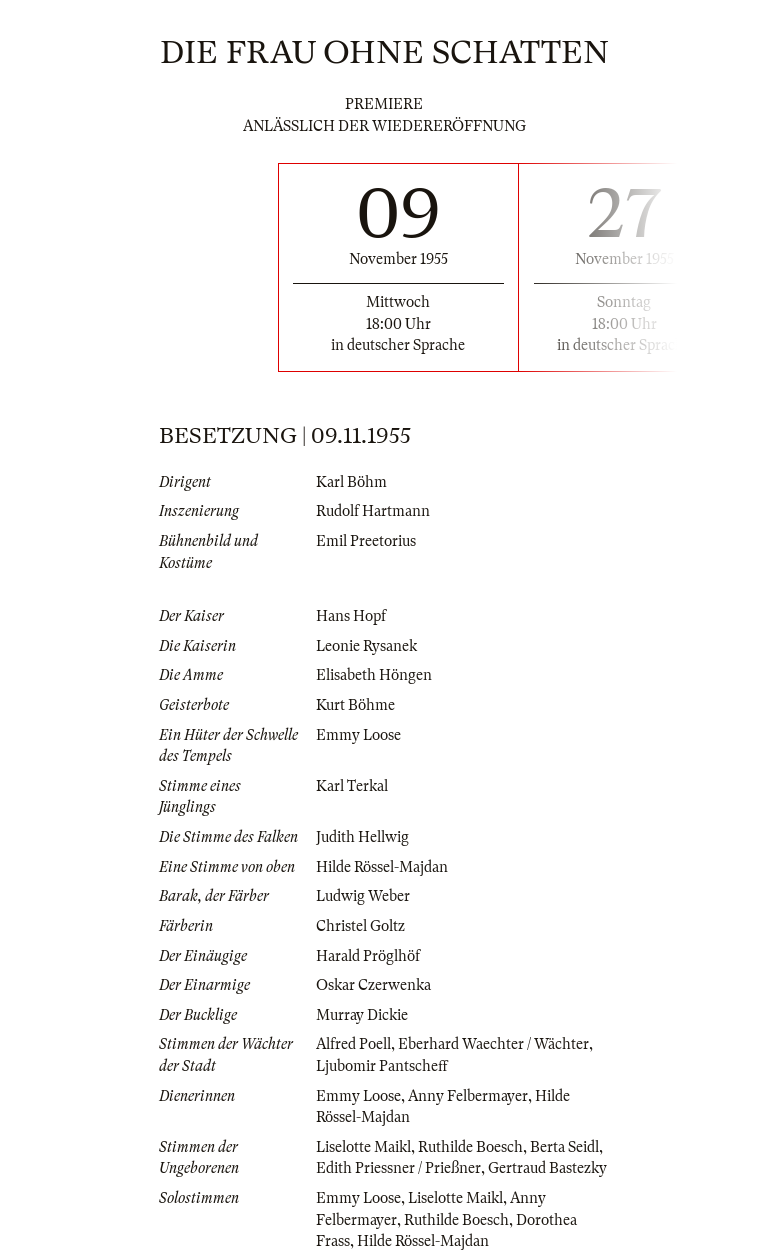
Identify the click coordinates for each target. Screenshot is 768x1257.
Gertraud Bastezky (547, 1168)
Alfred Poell (353, 1044)
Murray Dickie (362, 1015)
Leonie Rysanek (366, 646)
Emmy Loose (358, 735)
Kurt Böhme (355, 705)
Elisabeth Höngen (374, 675)
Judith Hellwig (362, 837)
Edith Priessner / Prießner (398, 1168)
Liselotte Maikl (363, 1147)
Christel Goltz (360, 926)
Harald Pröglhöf (368, 956)
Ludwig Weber (363, 896)
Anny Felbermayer (468, 1096)
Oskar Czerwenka (373, 985)
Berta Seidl (564, 1147)
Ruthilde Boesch (470, 1147)
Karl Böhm (351, 482)
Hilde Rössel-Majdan (382, 867)
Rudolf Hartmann (373, 511)
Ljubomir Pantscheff (382, 1066)
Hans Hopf (351, 616)
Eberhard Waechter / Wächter (493, 1044)
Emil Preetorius (366, 541)
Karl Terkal (352, 786)
